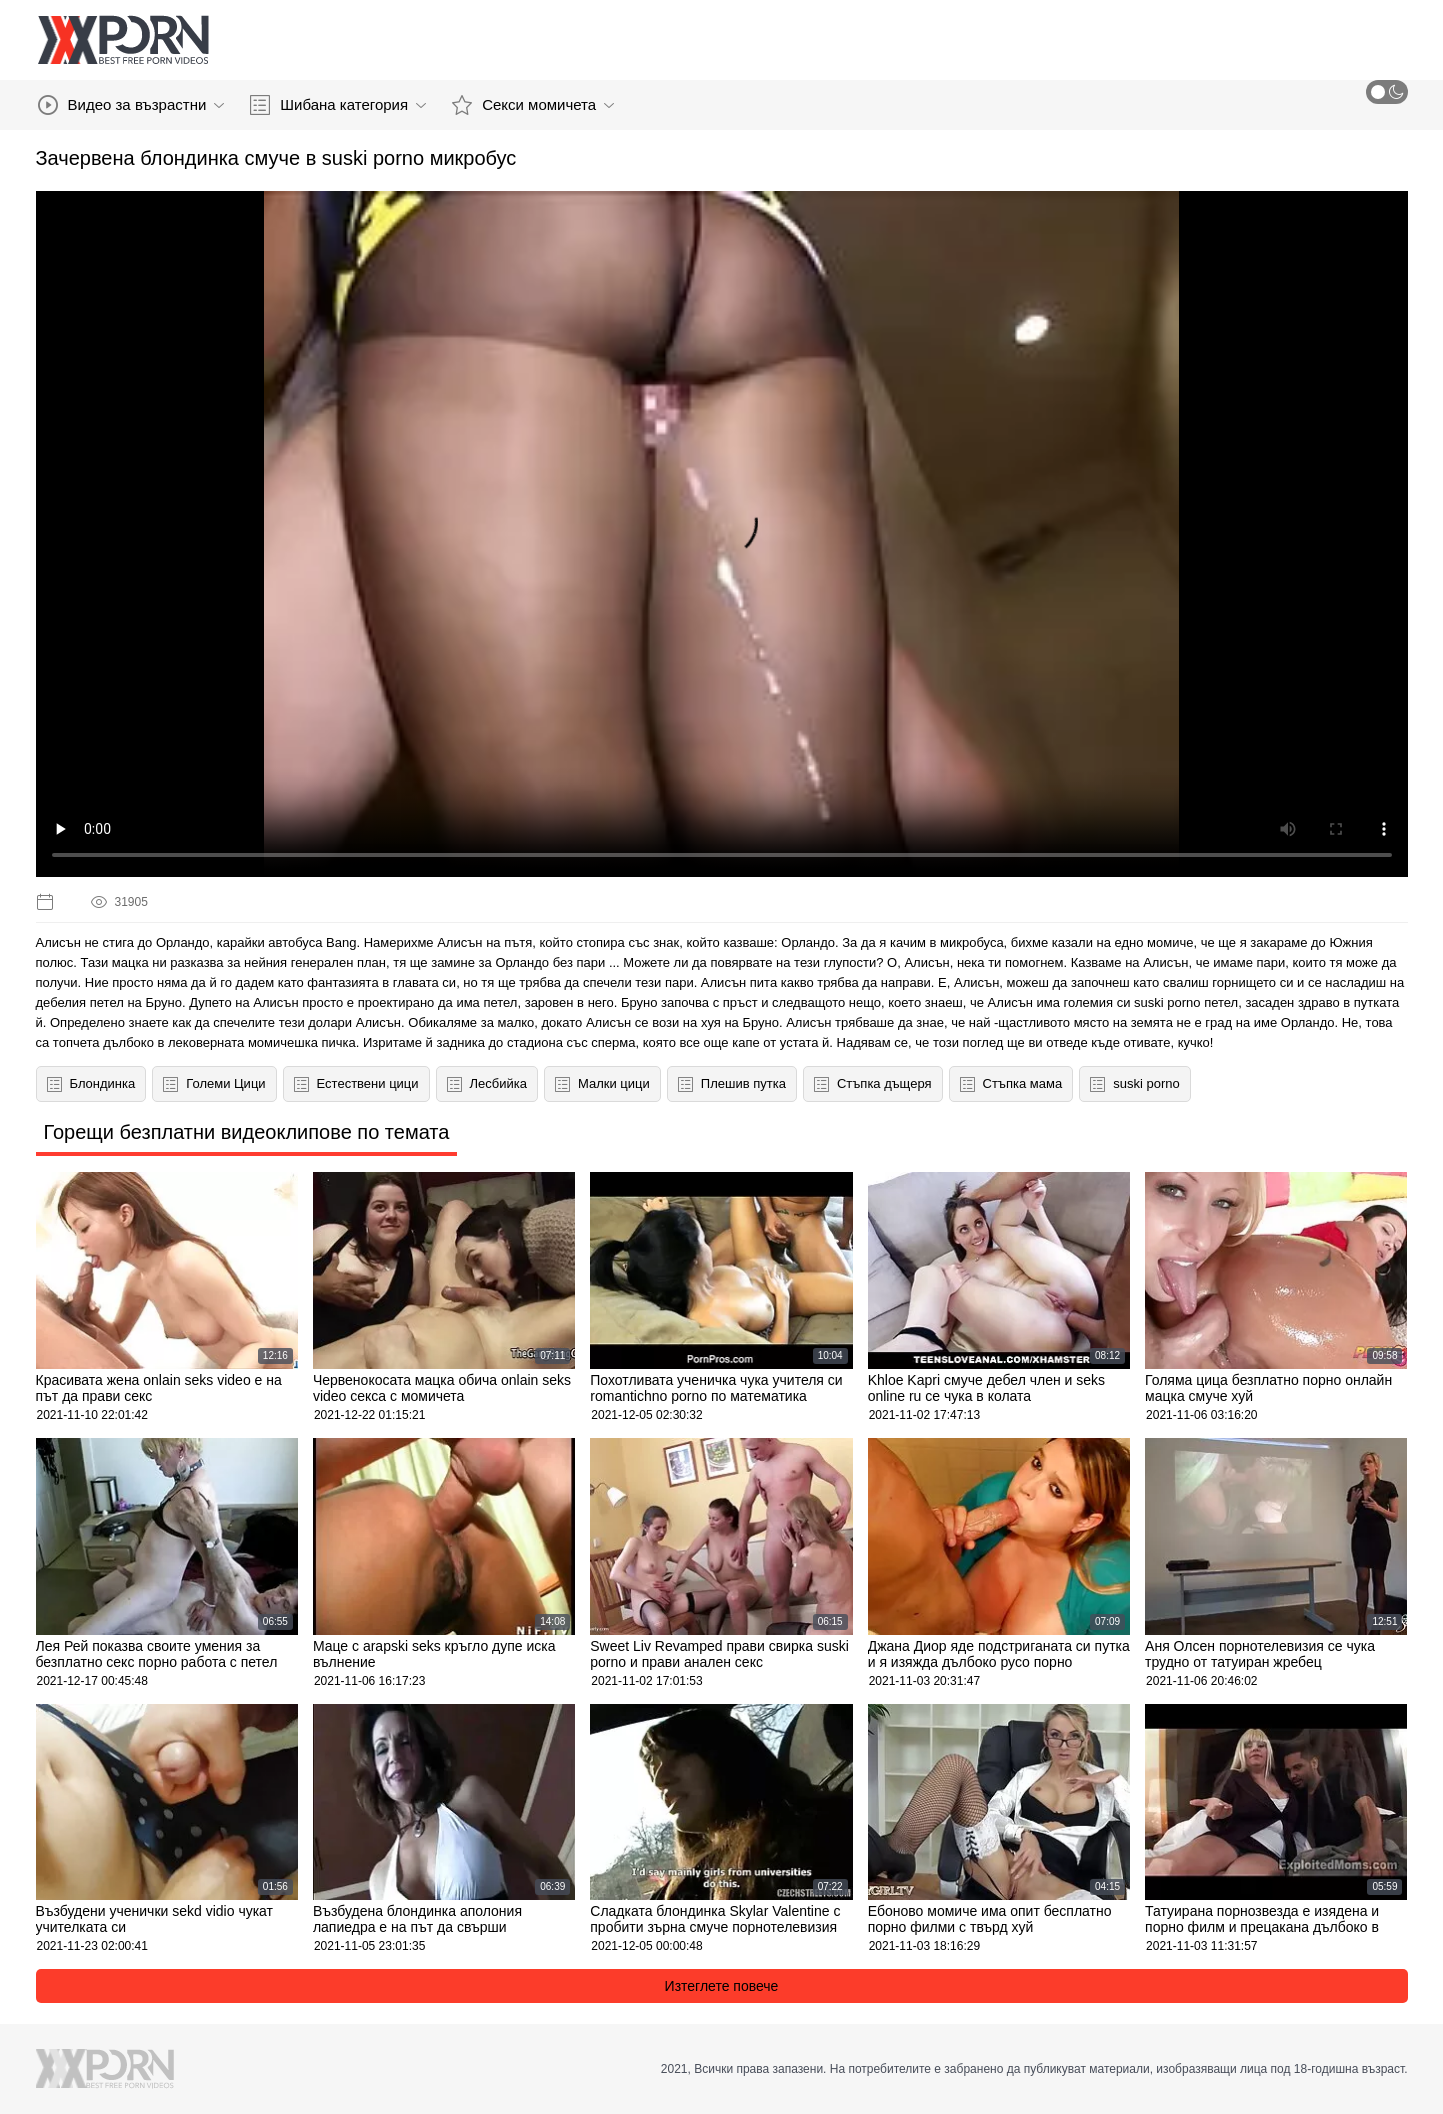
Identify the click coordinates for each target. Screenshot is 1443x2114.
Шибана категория (338, 105)
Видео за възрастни (131, 105)
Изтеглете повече (722, 1986)
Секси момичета (533, 105)
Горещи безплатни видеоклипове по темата (247, 1132)
